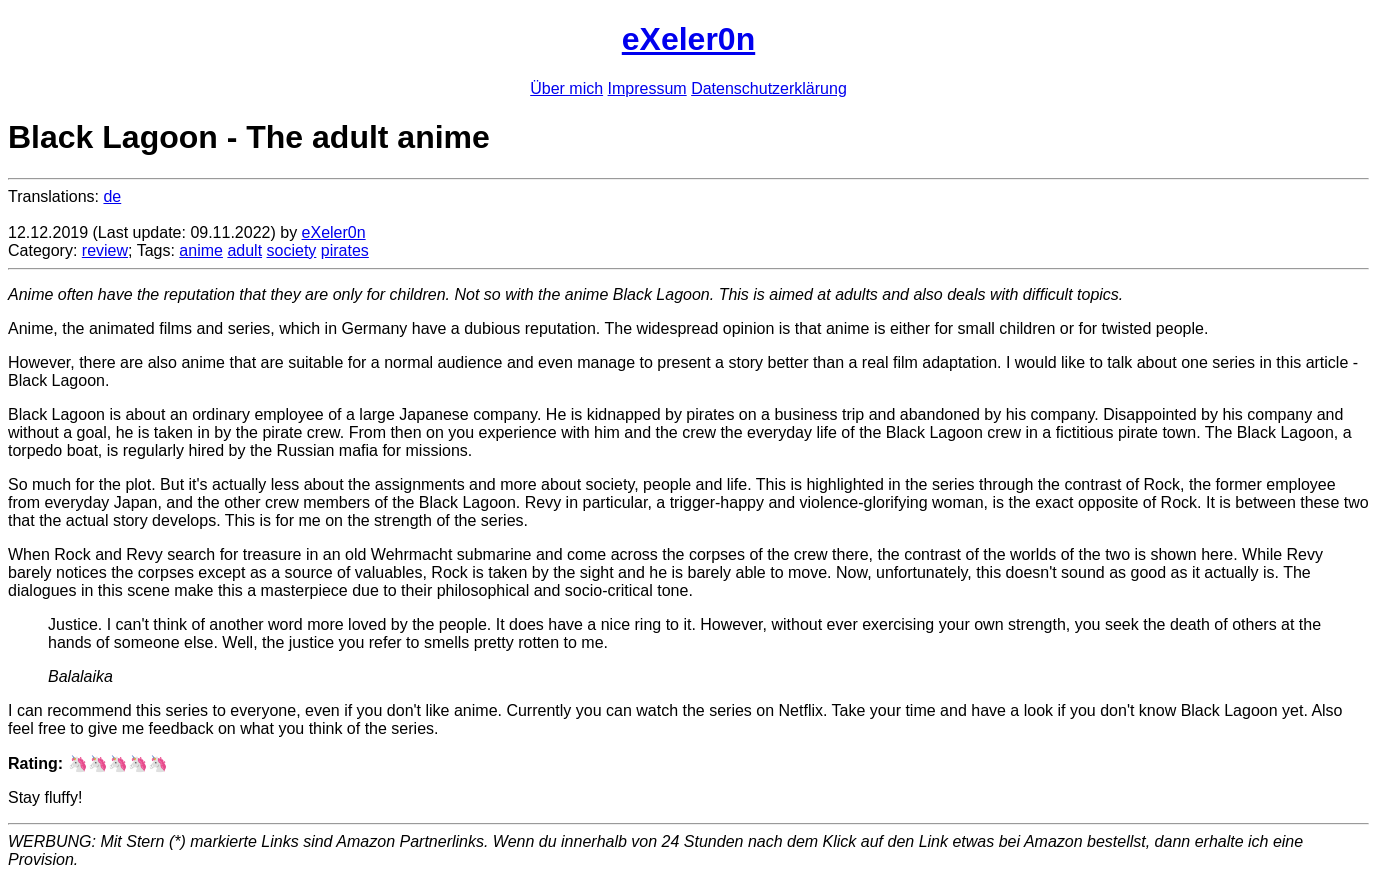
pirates (345, 250)
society (292, 250)
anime (201, 250)
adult (244, 250)
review (105, 250)
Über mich (566, 88)
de (112, 196)
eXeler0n (688, 39)
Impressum (647, 88)
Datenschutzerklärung (769, 88)
